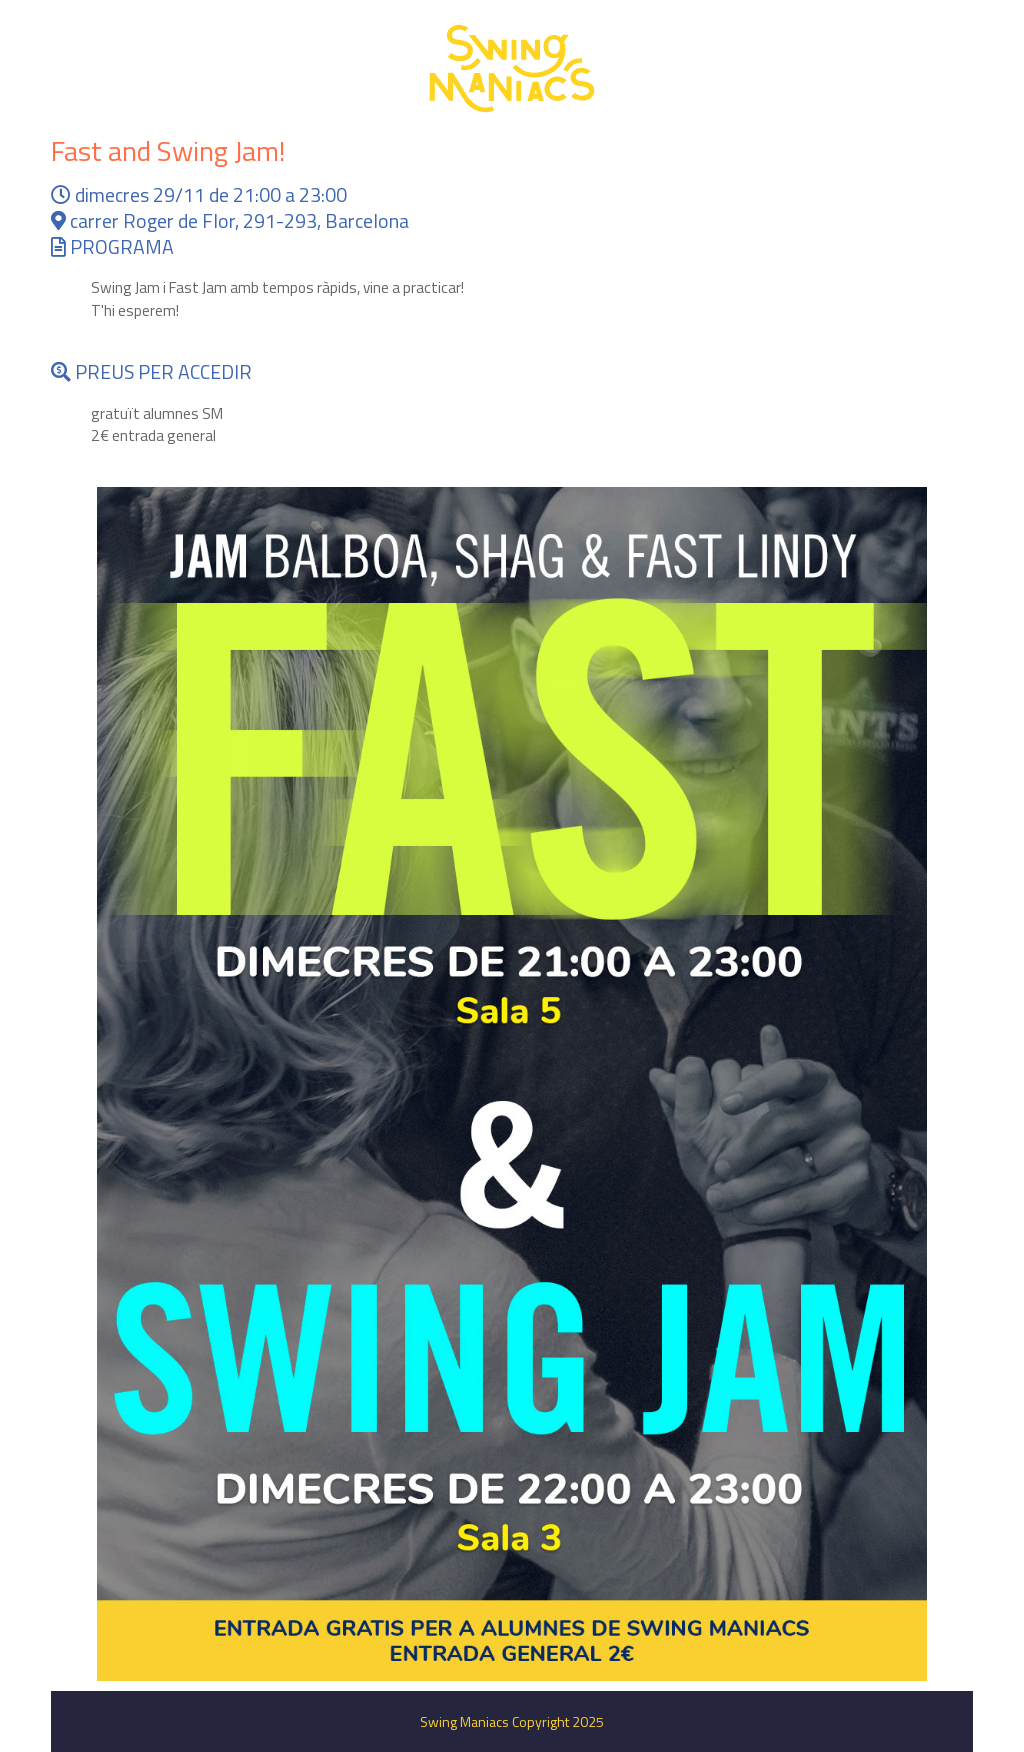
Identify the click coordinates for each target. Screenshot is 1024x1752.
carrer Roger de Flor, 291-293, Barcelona (230, 221)
